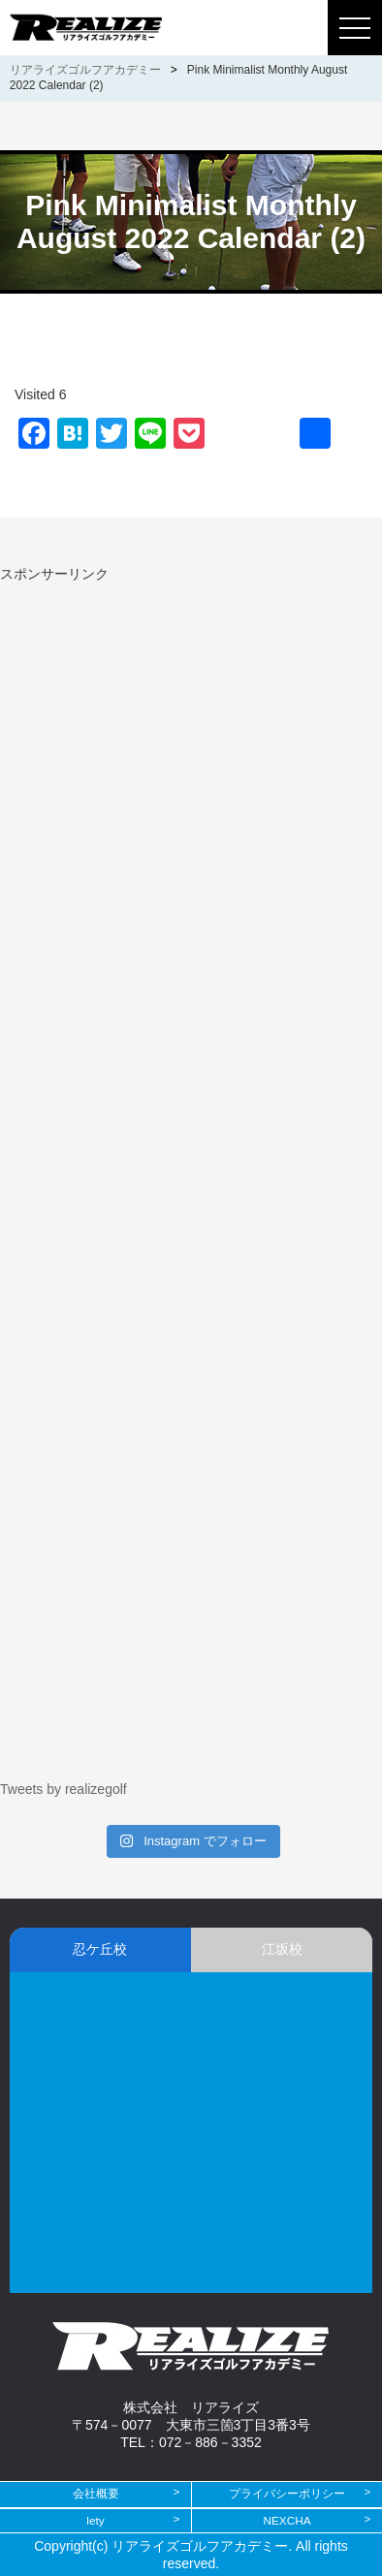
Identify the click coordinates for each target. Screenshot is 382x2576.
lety (95, 2521)
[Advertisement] (163, 719)
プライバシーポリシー (287, 2493)
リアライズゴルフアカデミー (85, 70)
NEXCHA (286, 2521)
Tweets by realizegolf (63, 1789)
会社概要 (96, 2493)
